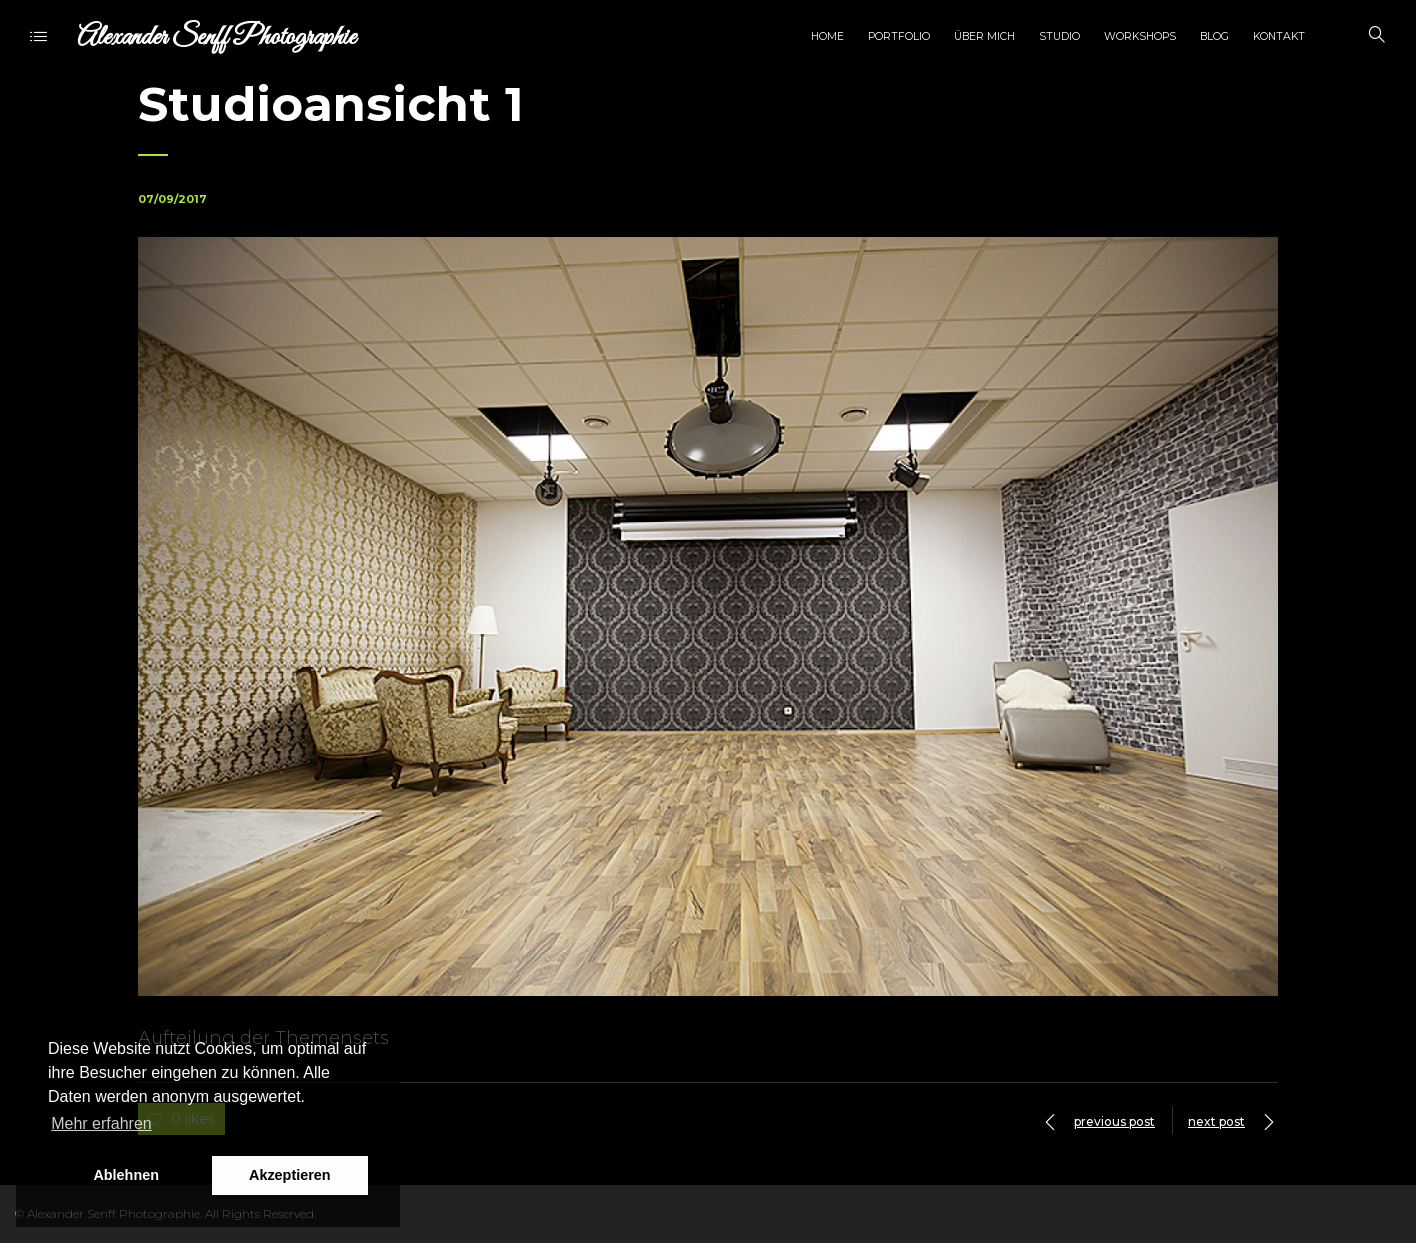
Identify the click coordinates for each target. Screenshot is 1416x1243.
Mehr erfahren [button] (101, 1123)
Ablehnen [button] (126, 1175)
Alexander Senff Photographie (216, 37)
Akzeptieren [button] (290, 1175)
